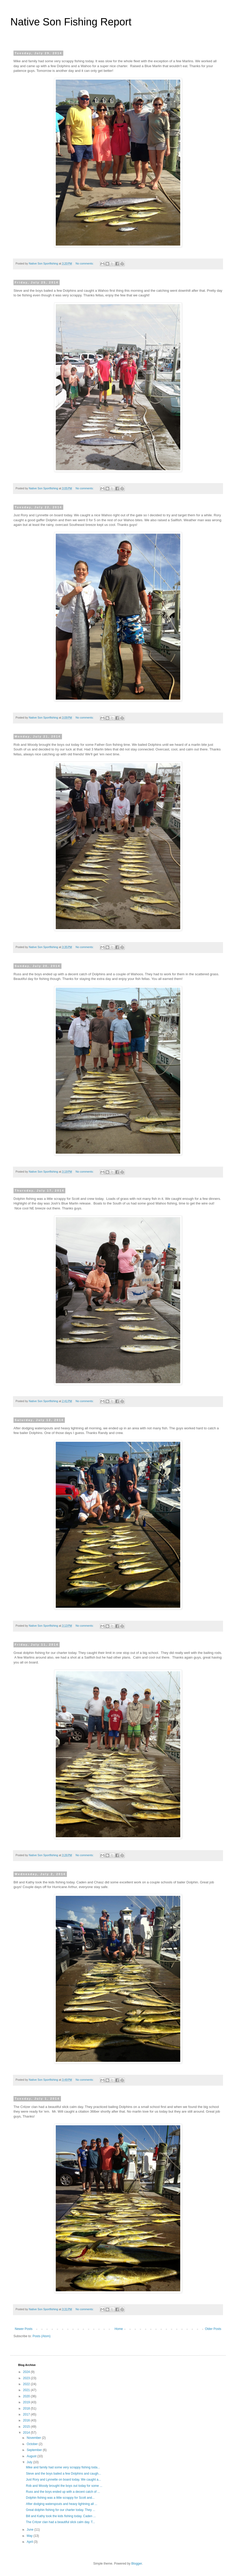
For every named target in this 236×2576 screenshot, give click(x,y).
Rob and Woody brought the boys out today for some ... (64, 2486)
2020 (27, 2396)
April (30, 2542)
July (30, 2462)
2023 (27, 2378)
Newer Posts (23, 2329)
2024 (27, 2372)
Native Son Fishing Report (70, 21)
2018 (27, 2408)
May (30, 2536)
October (33, 2444)
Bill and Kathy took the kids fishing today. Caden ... (61, 2516)
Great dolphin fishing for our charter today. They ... (60, 2510)
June (30, 2529)
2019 (27, 2402)
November (34, 2438)
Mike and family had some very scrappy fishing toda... (63, 2467)
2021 (27, 2390)
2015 (27, 2426)
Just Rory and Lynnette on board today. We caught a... (63, 2479)
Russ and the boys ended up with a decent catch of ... (63, 2492)
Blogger (136, 2563)
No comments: (84, 263)
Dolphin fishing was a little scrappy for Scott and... (60, 2498)
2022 (27, 2384)
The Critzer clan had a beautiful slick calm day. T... (60, 2522)
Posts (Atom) (41, 2336)
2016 (27, 2420)
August (32, 2456)
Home (119, 2329)
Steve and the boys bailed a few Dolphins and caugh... (63, 2473)
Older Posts (213, 2329)
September (35, 2450)
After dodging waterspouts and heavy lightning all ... (61, 2504)
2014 (27, 2432)
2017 (27, 2414)
